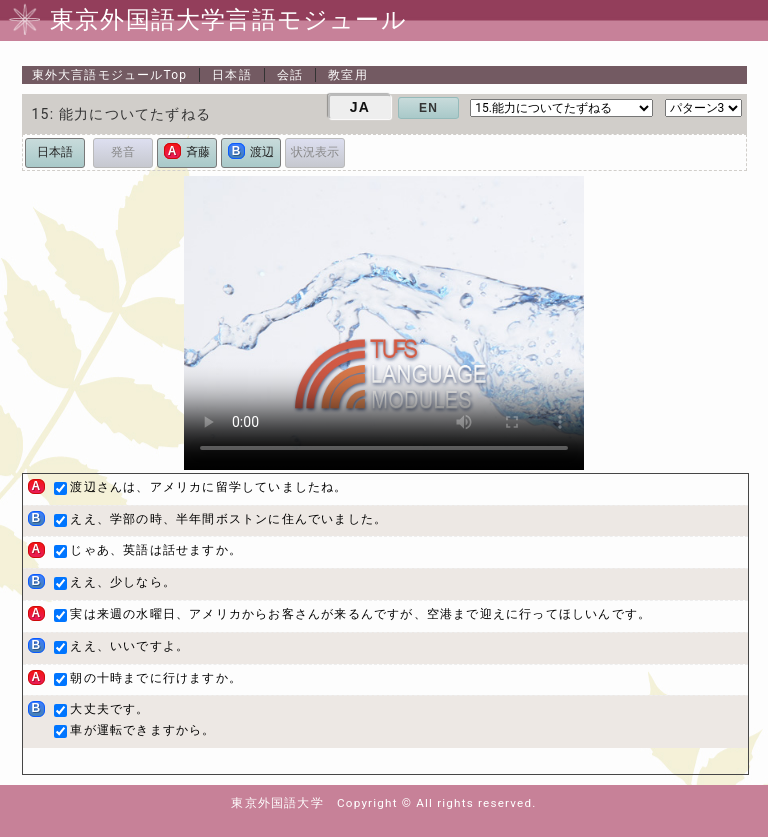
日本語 (232, 75)
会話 (290, 75)
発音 (123, 152)
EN (428, 108)
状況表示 (315, 152)
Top (110, 75)
